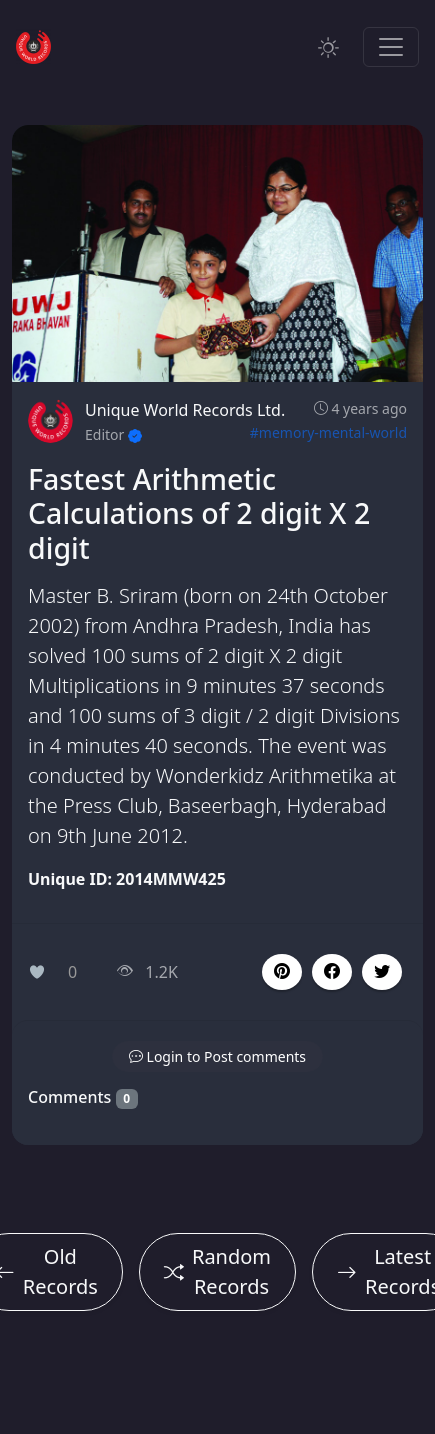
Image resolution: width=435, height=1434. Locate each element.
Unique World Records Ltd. (185, 410)
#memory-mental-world (328, 432)
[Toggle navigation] (391, 47)
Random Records (217, 1271)
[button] (332, 972)
